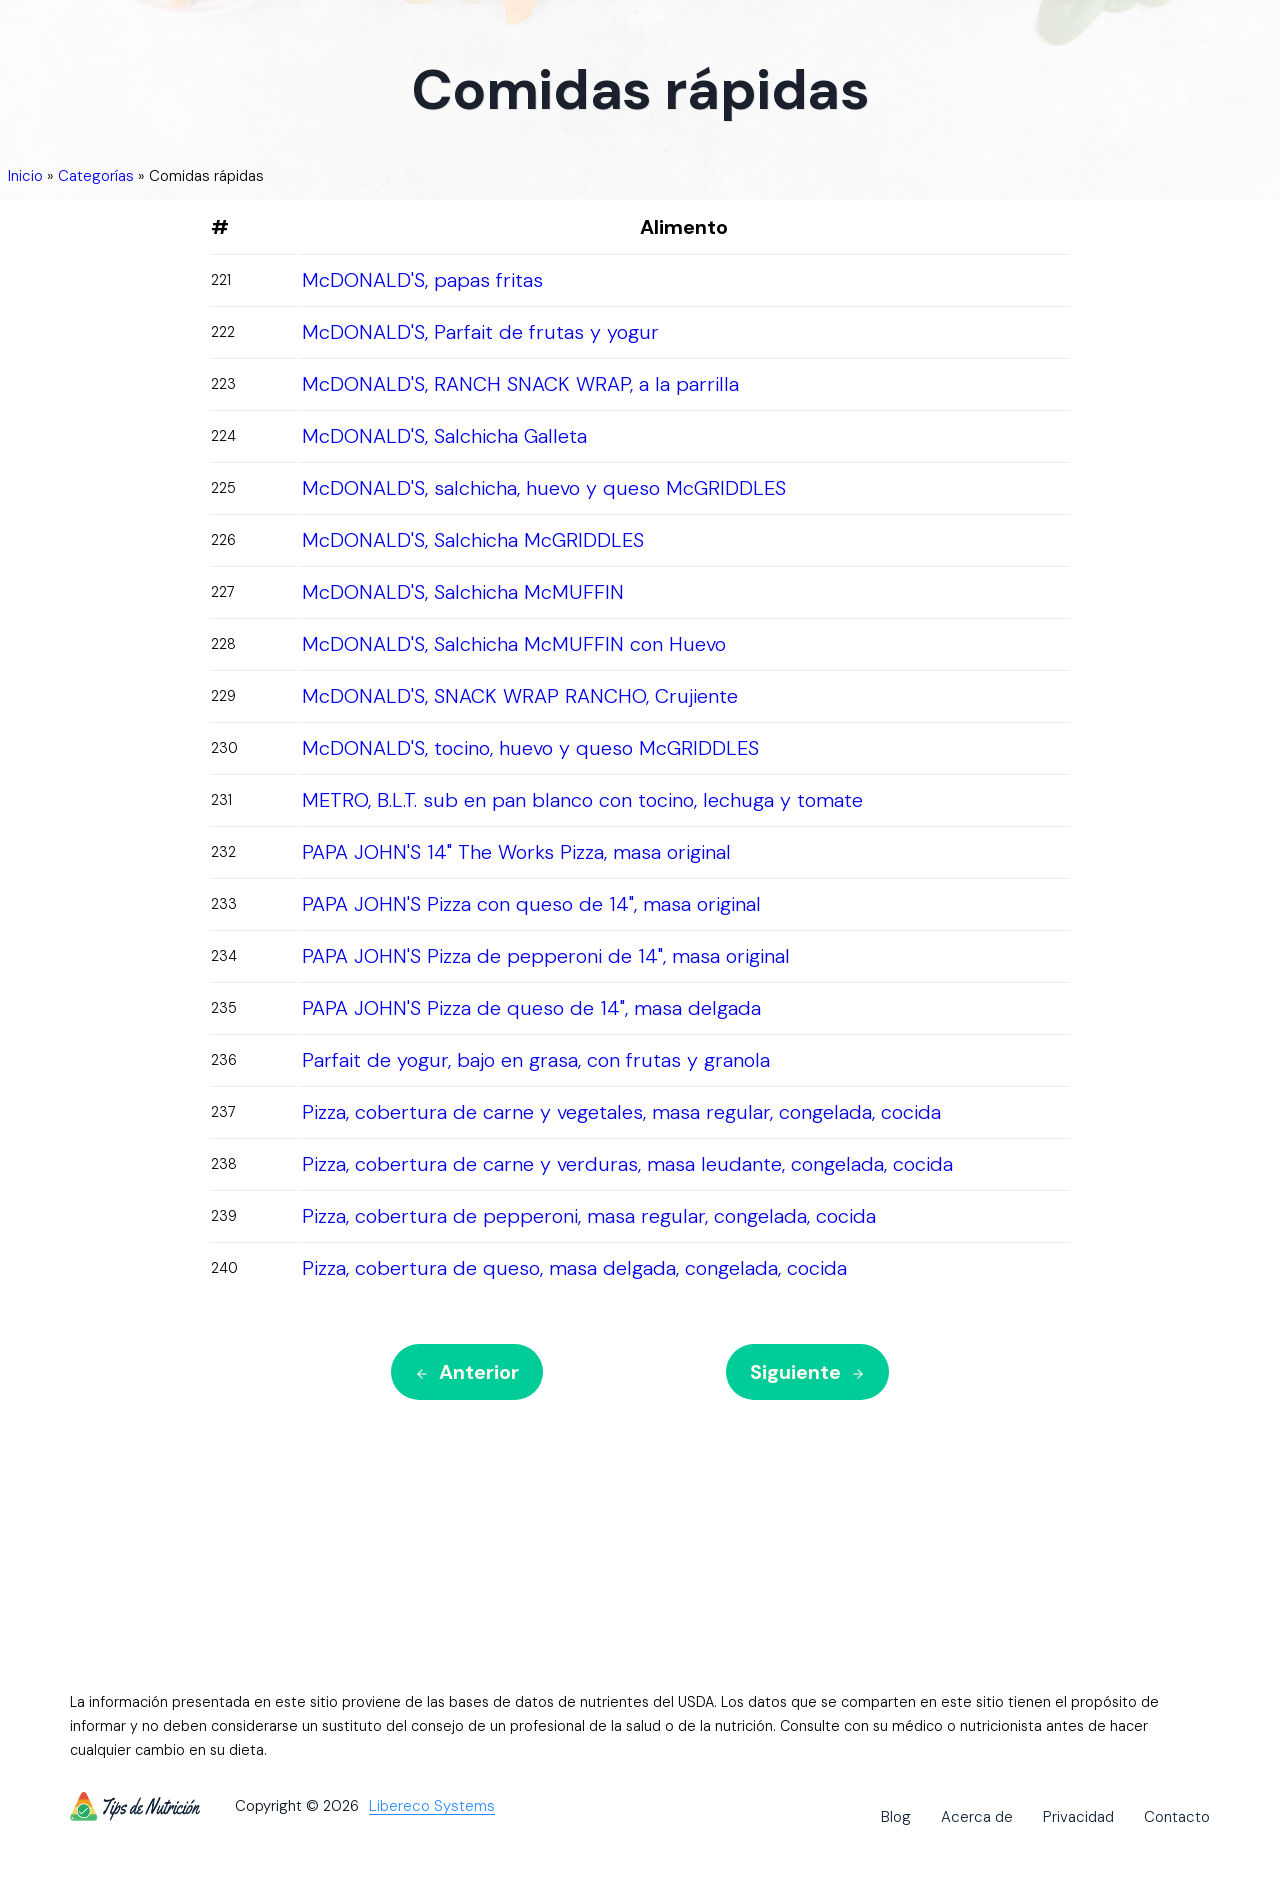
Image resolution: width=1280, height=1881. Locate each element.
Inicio (25, 176)
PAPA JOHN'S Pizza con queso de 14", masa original (531, 904)
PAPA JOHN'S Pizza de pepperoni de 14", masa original (546, 956)
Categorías (96, 176)
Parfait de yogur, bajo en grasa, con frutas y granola (536, 1060)
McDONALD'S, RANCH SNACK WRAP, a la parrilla (520, 384)
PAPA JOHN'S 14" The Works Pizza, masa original (516, 852)
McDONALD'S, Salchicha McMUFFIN (463, 592)
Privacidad (1078, 1817)
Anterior (467, 1372)
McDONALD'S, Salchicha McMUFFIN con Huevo (514, 644)
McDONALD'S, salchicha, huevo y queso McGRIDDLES (544, 488)
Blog (896, 1817)
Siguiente (807, 1372)
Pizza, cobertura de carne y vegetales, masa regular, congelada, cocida (621, 1112)
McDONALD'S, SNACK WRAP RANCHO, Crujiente (520, 696)
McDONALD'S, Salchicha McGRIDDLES (473, 540)
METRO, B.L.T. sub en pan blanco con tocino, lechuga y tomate (582, 800)
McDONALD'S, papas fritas (422, 280)
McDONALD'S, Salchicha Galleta (444, 436)
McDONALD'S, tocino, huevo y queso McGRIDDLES (530, 748)
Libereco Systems (432, 1807)
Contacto (1177, 1817)
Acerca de (977, 1817)
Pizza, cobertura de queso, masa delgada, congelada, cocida (574, 1268)
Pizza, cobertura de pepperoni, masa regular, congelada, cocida (589, 1216)
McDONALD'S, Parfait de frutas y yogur (480, 332)
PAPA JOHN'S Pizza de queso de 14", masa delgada (531, 1008)
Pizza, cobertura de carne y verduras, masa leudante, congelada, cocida (627, 1164)
